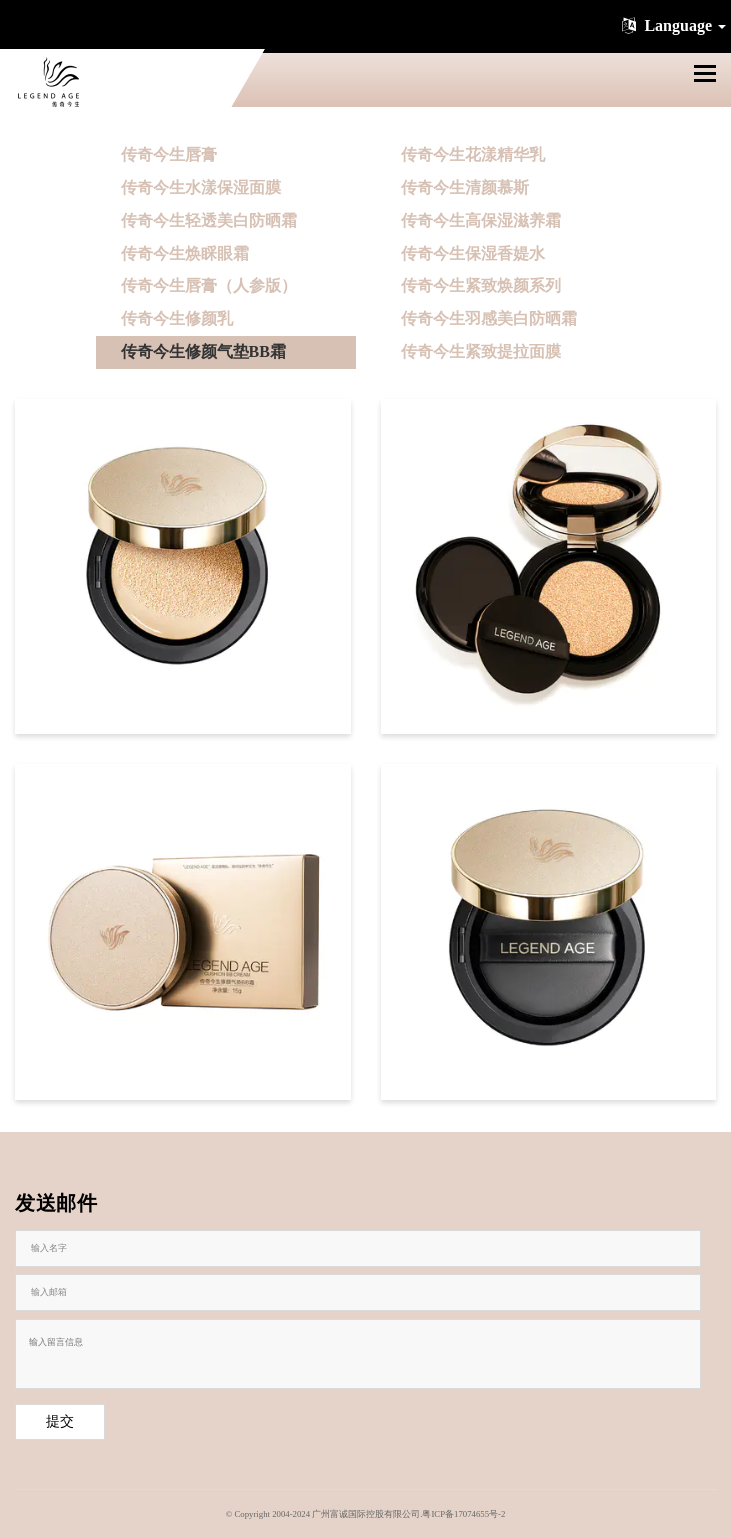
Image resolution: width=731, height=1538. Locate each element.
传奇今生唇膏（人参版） (209, 285)
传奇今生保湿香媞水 (473, 253)
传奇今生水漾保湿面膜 (201, 187)
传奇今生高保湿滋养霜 (481, 220)
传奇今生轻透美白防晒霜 (209, 220)
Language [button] (672, 25)
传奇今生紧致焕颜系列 (481, 285)
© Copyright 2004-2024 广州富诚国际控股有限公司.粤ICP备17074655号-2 (366, 1514)
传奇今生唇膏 (169, 154)
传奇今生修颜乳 (177, 318)
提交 (60, 1421)
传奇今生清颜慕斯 (465, 187)
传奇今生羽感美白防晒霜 (489, 318)
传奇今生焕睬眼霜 (185, 253)
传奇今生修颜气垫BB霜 (203, 351)
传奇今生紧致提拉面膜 (481, 351)
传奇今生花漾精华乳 (473, 154)
